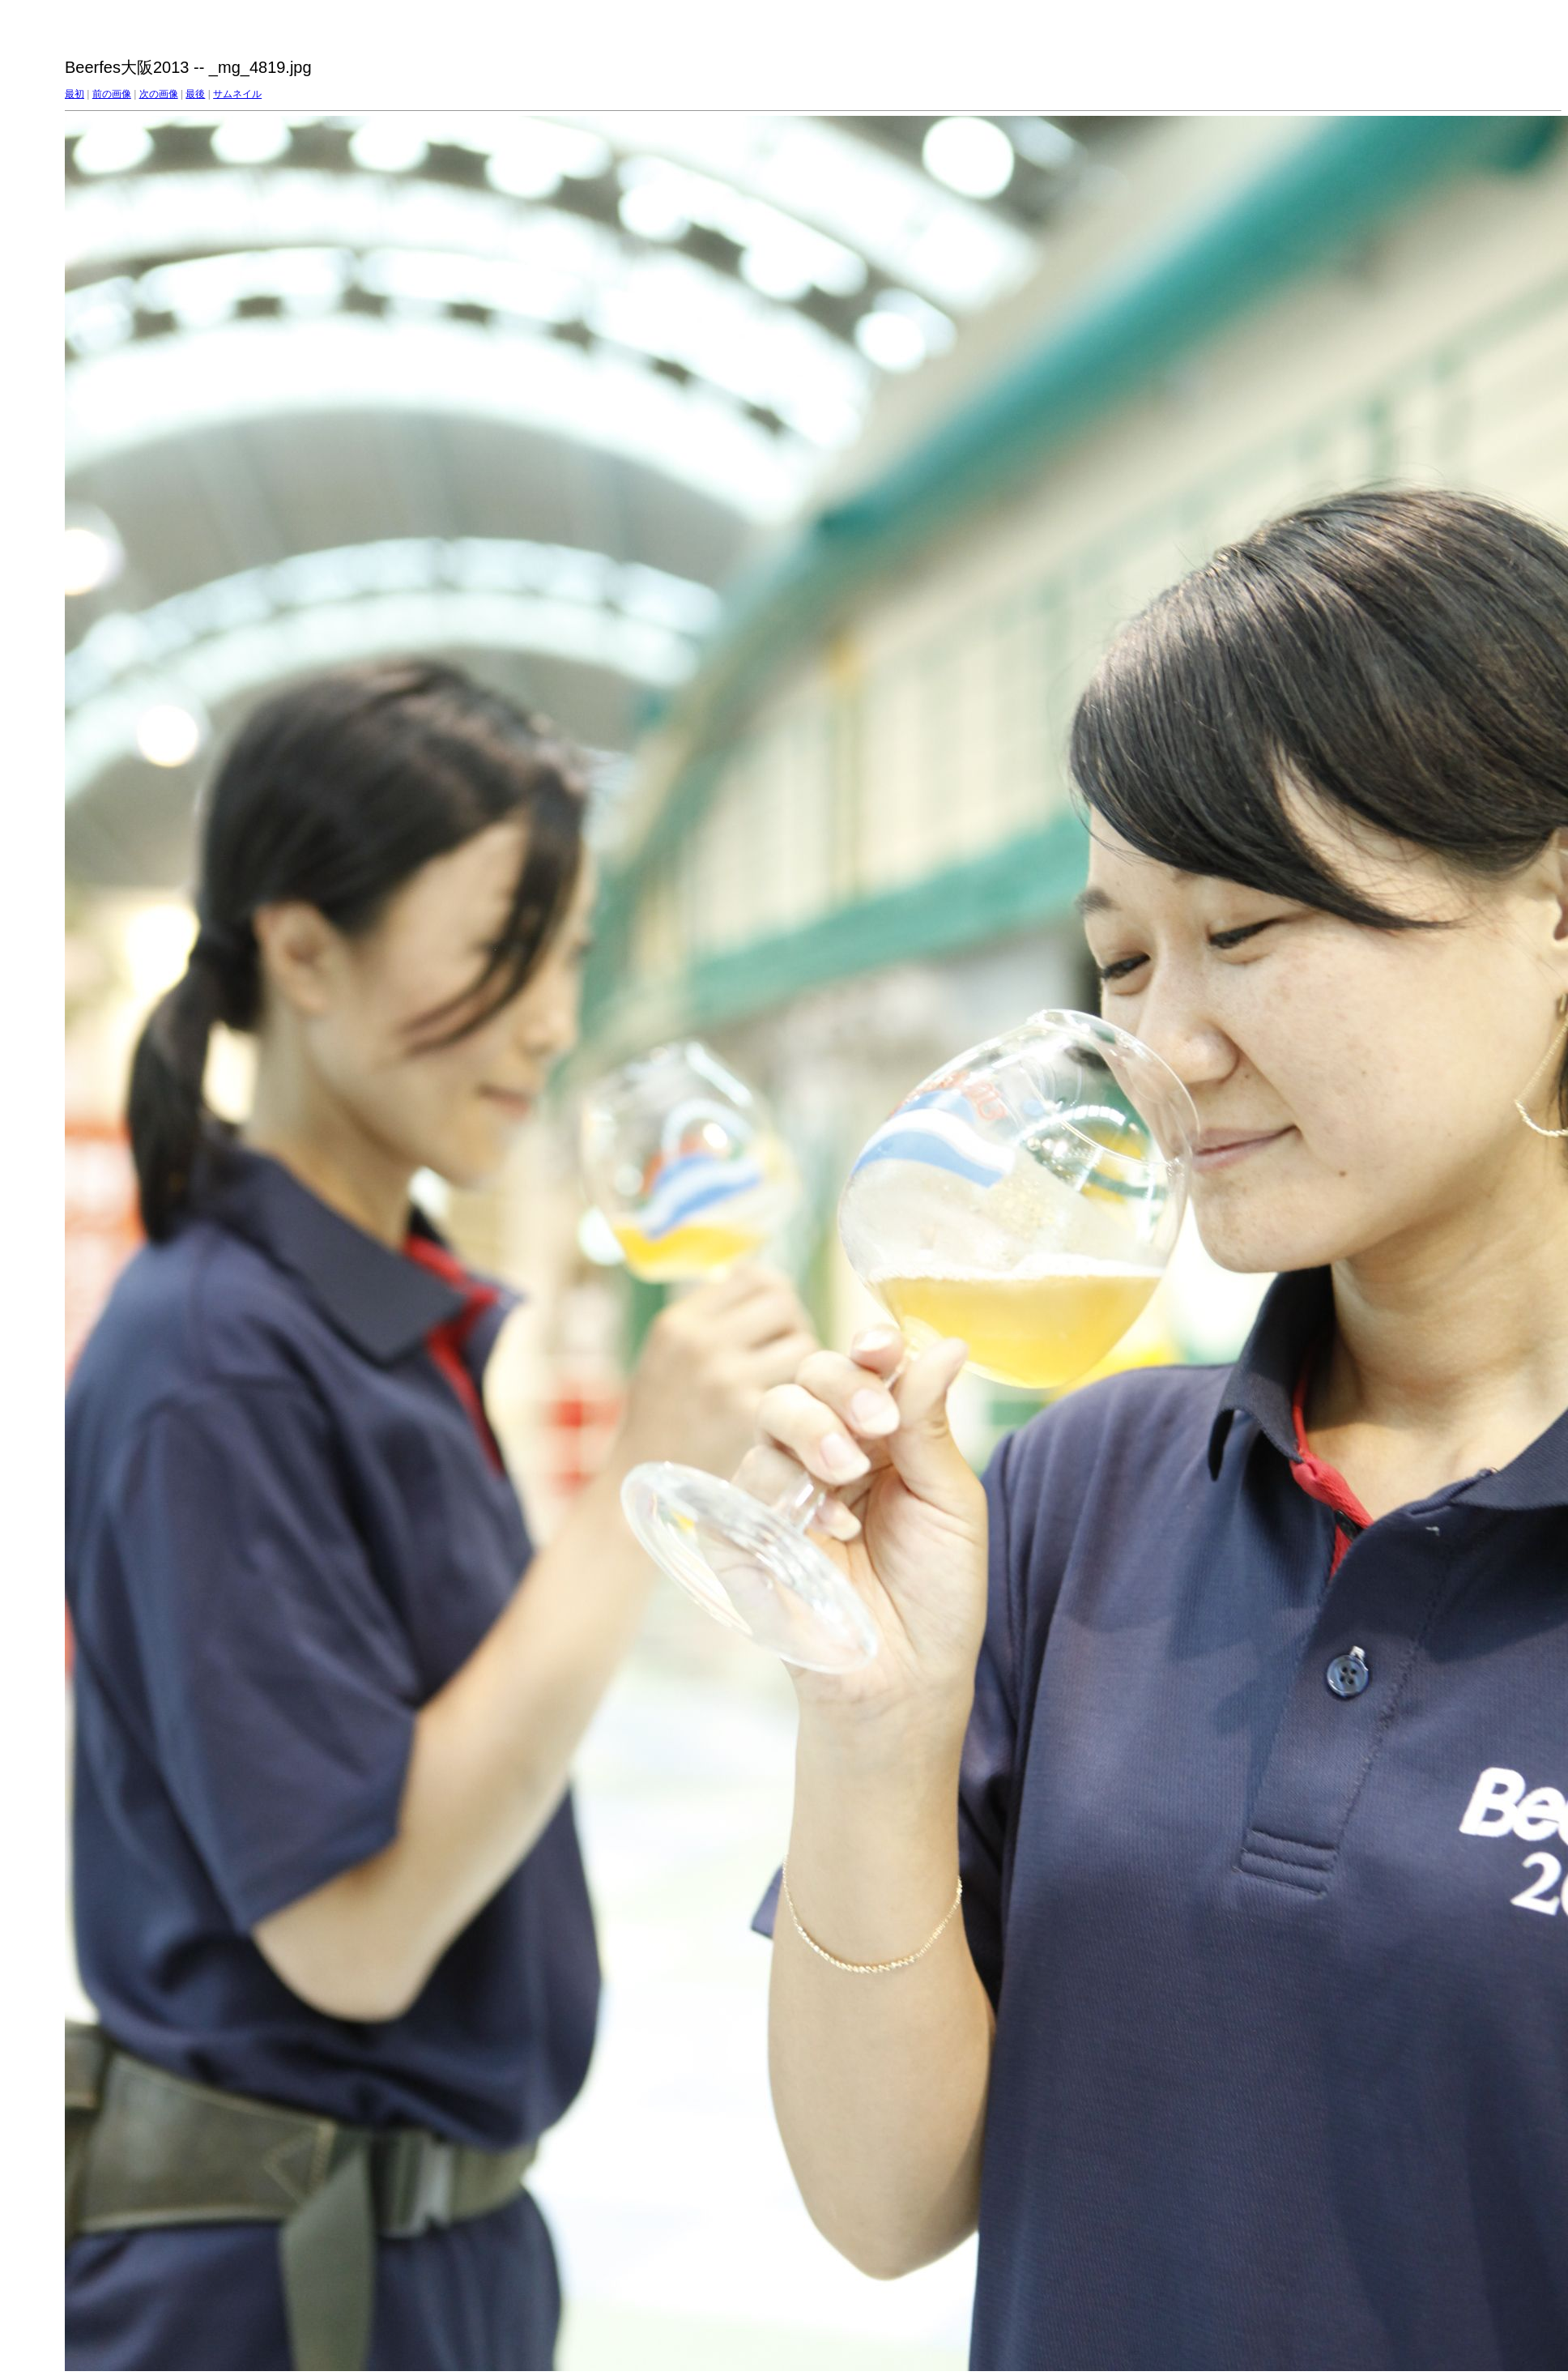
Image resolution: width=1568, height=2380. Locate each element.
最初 (74, 94)
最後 (195, 94)
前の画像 (111, 94)
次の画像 (158, 94)
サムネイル (237, 94)
